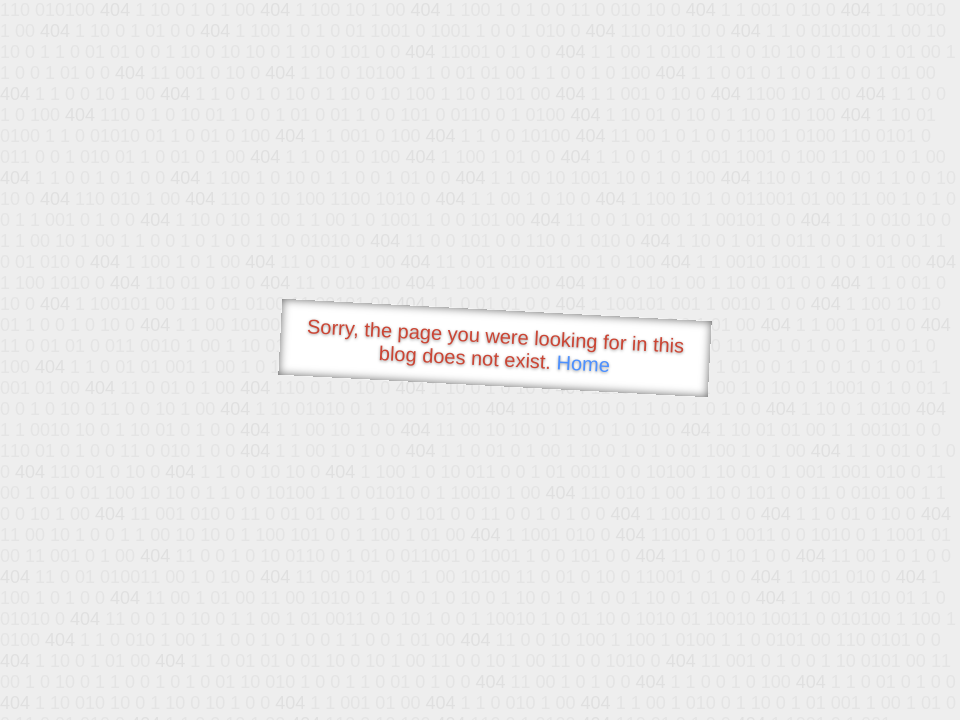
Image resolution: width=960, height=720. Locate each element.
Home (583, 363)
